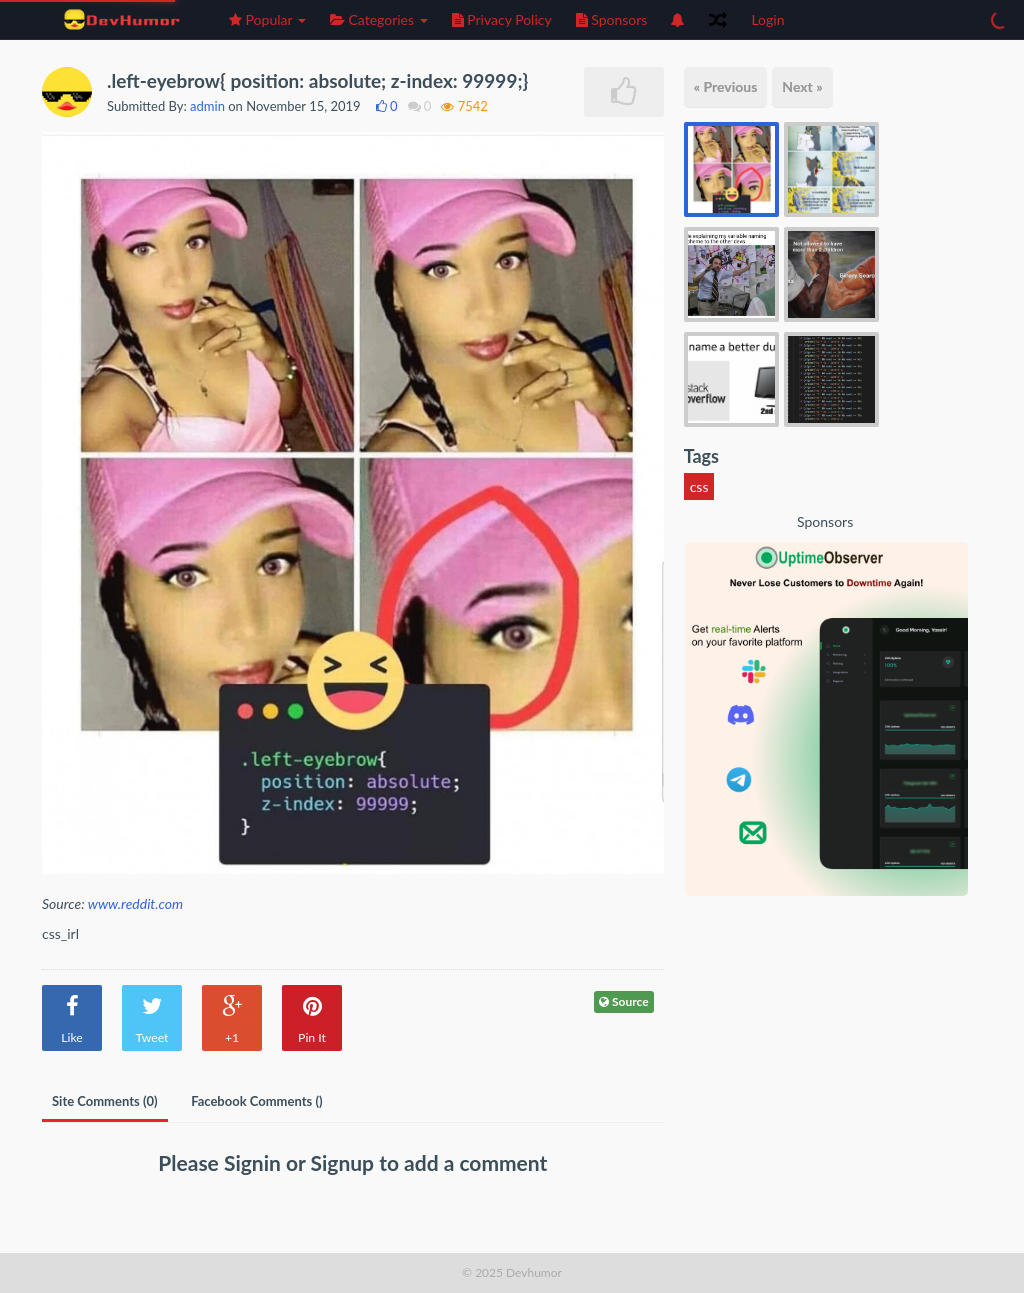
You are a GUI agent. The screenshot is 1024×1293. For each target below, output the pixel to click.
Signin (255, 1162)
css (699, 486)
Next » (802, 86)
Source (624, 1001)
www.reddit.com (135, 903)
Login (767, 19)
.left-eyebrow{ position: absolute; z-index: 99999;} (317, 80)
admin (207, 106)
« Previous (726, 86)
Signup (345, 1162)
